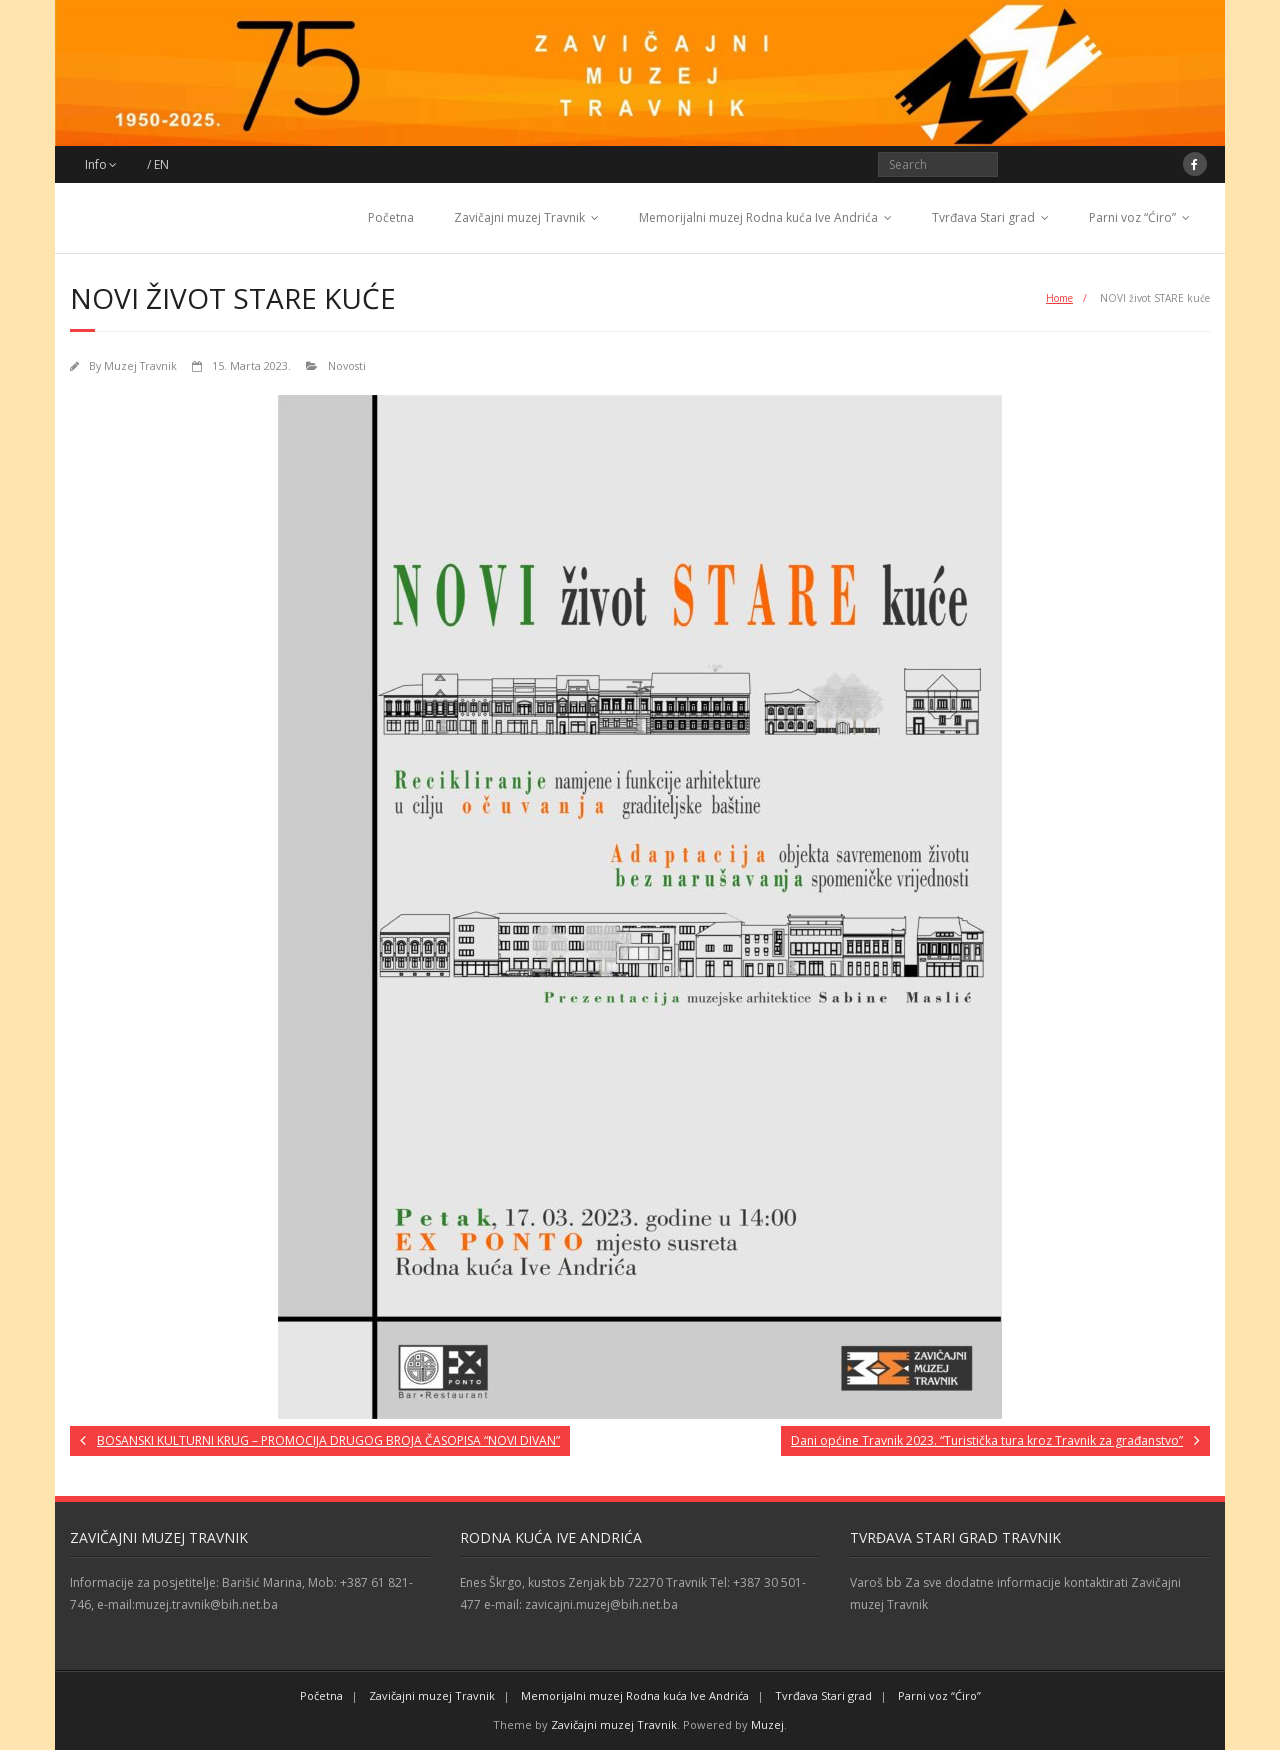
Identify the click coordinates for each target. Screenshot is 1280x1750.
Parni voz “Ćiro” (1132, 217)
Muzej (767, 1724)
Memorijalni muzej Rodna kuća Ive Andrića (758, 217)
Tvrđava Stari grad (983, 217)
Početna (391, 217)
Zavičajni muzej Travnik (519, 217)
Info (96, 164)
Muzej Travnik (140, 365)
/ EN (158, 164)
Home (1059, 298)
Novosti (347, 365)
